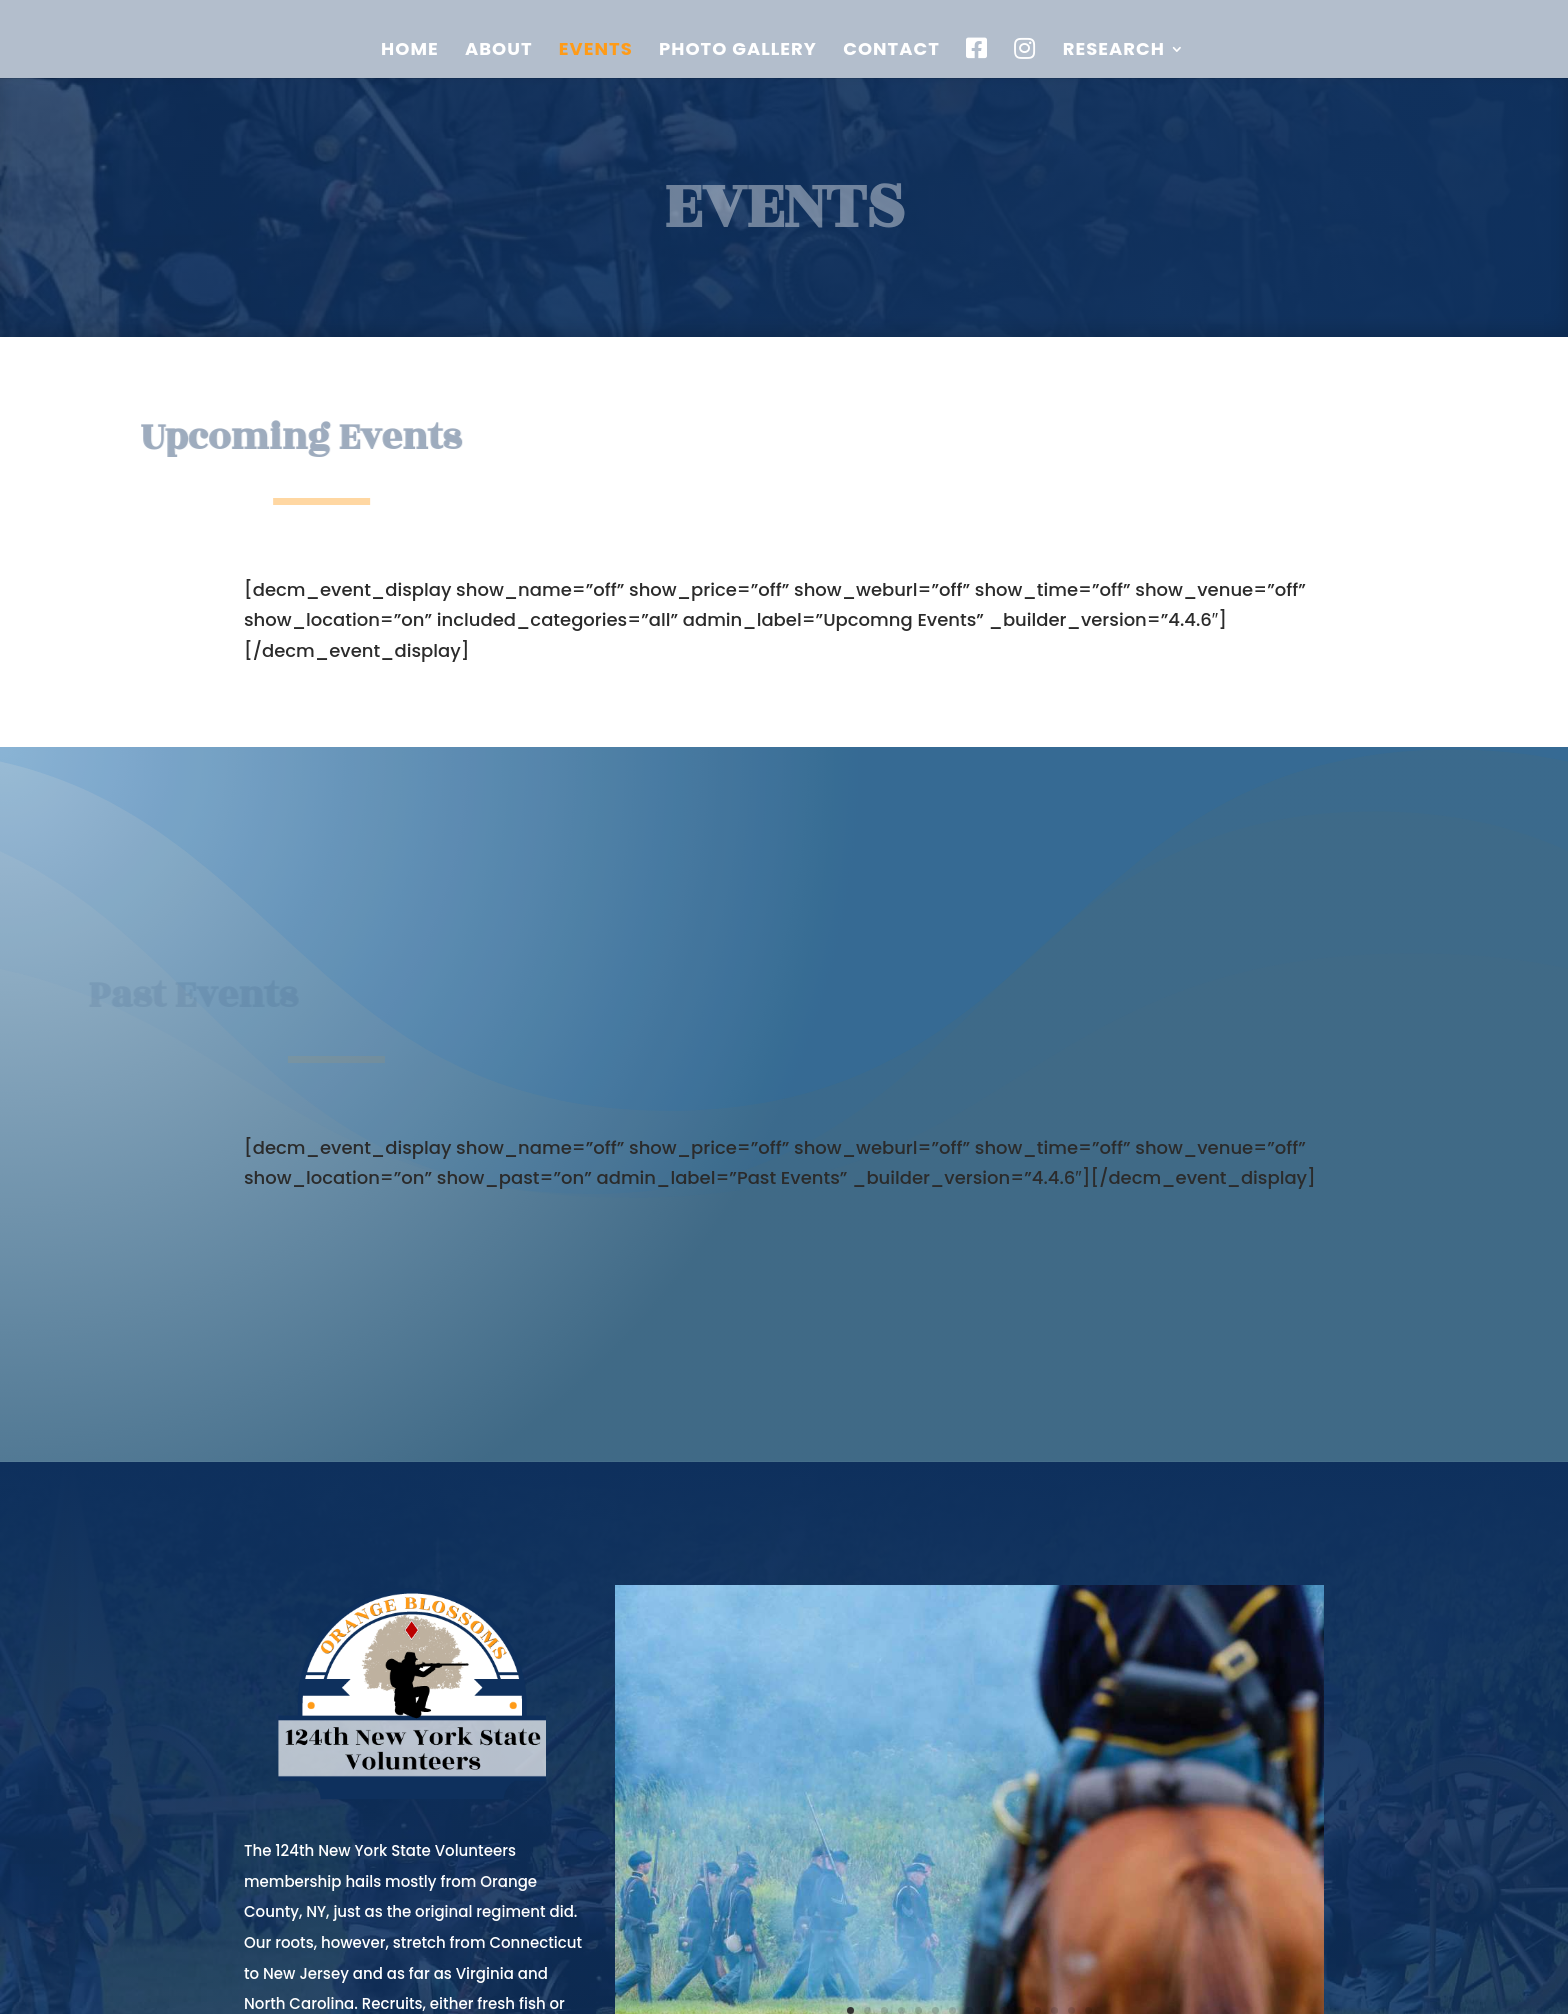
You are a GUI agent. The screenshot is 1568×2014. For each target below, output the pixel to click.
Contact (891, 51)
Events (596, 51)
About (499, 51)
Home (410, 51)
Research (1114, 51)
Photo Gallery (738, 51)
